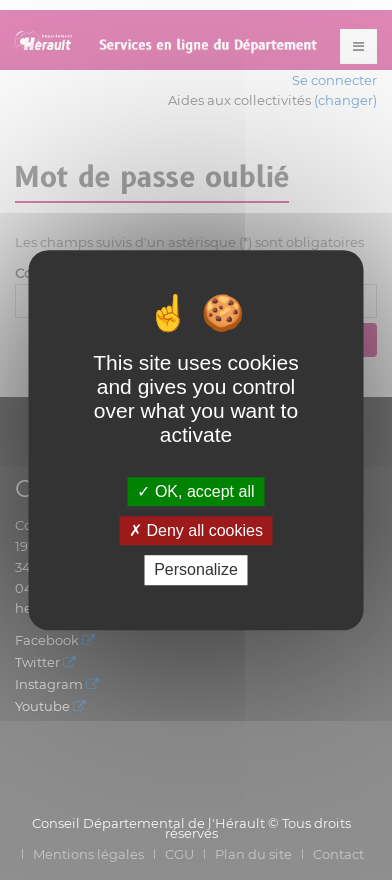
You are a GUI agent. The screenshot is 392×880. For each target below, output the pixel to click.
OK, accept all (195, 491)
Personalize (196, 570)
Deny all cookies (196, 530)
